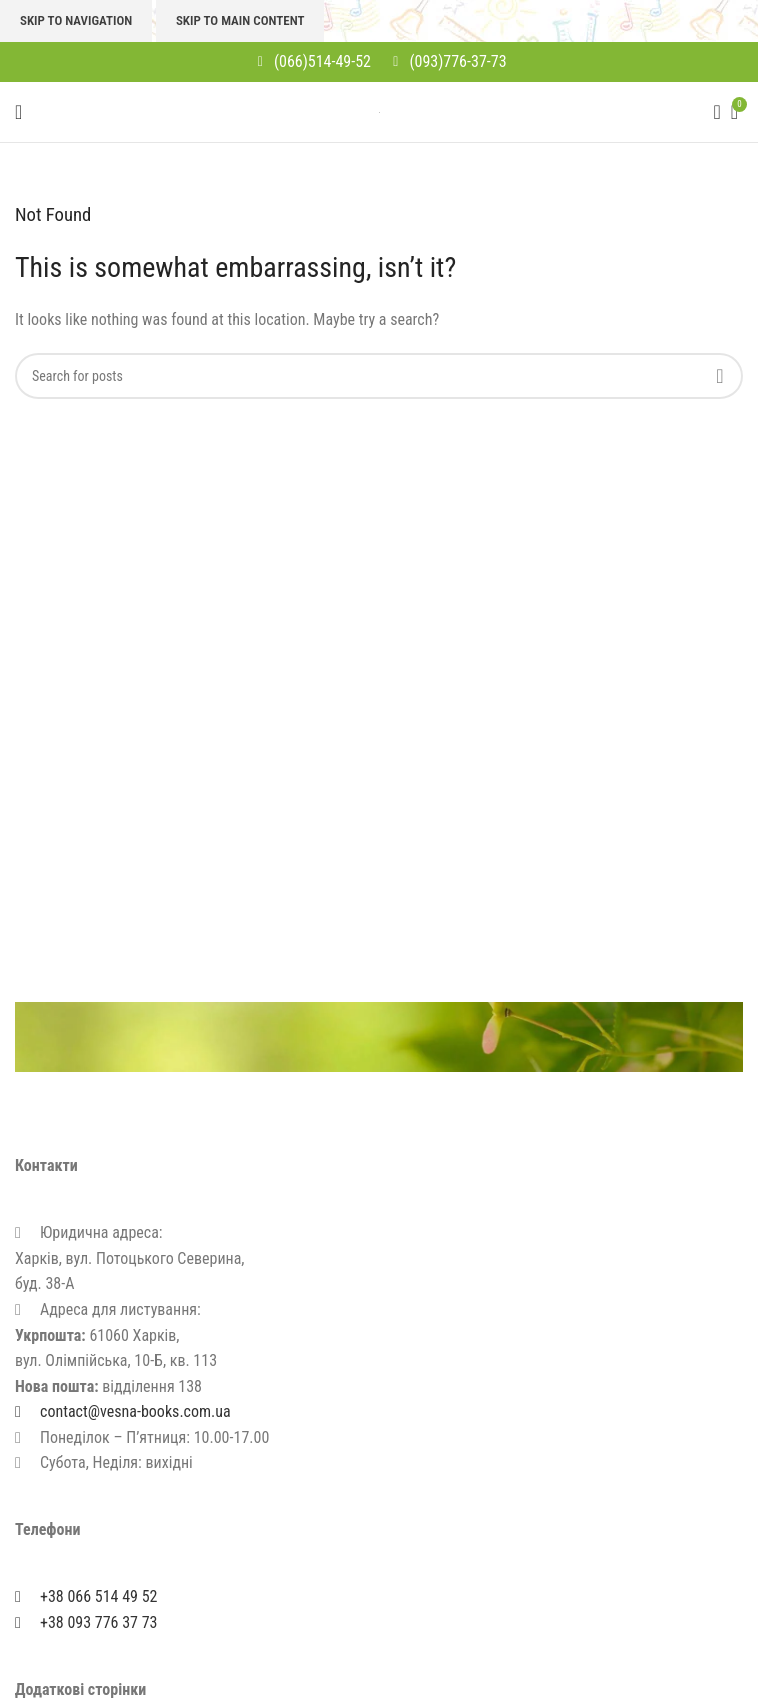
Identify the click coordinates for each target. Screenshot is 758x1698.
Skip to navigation (76, 20)
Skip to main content (240, 20)
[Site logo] (379, 111)
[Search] (711, 112)
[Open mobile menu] (18, 112)
